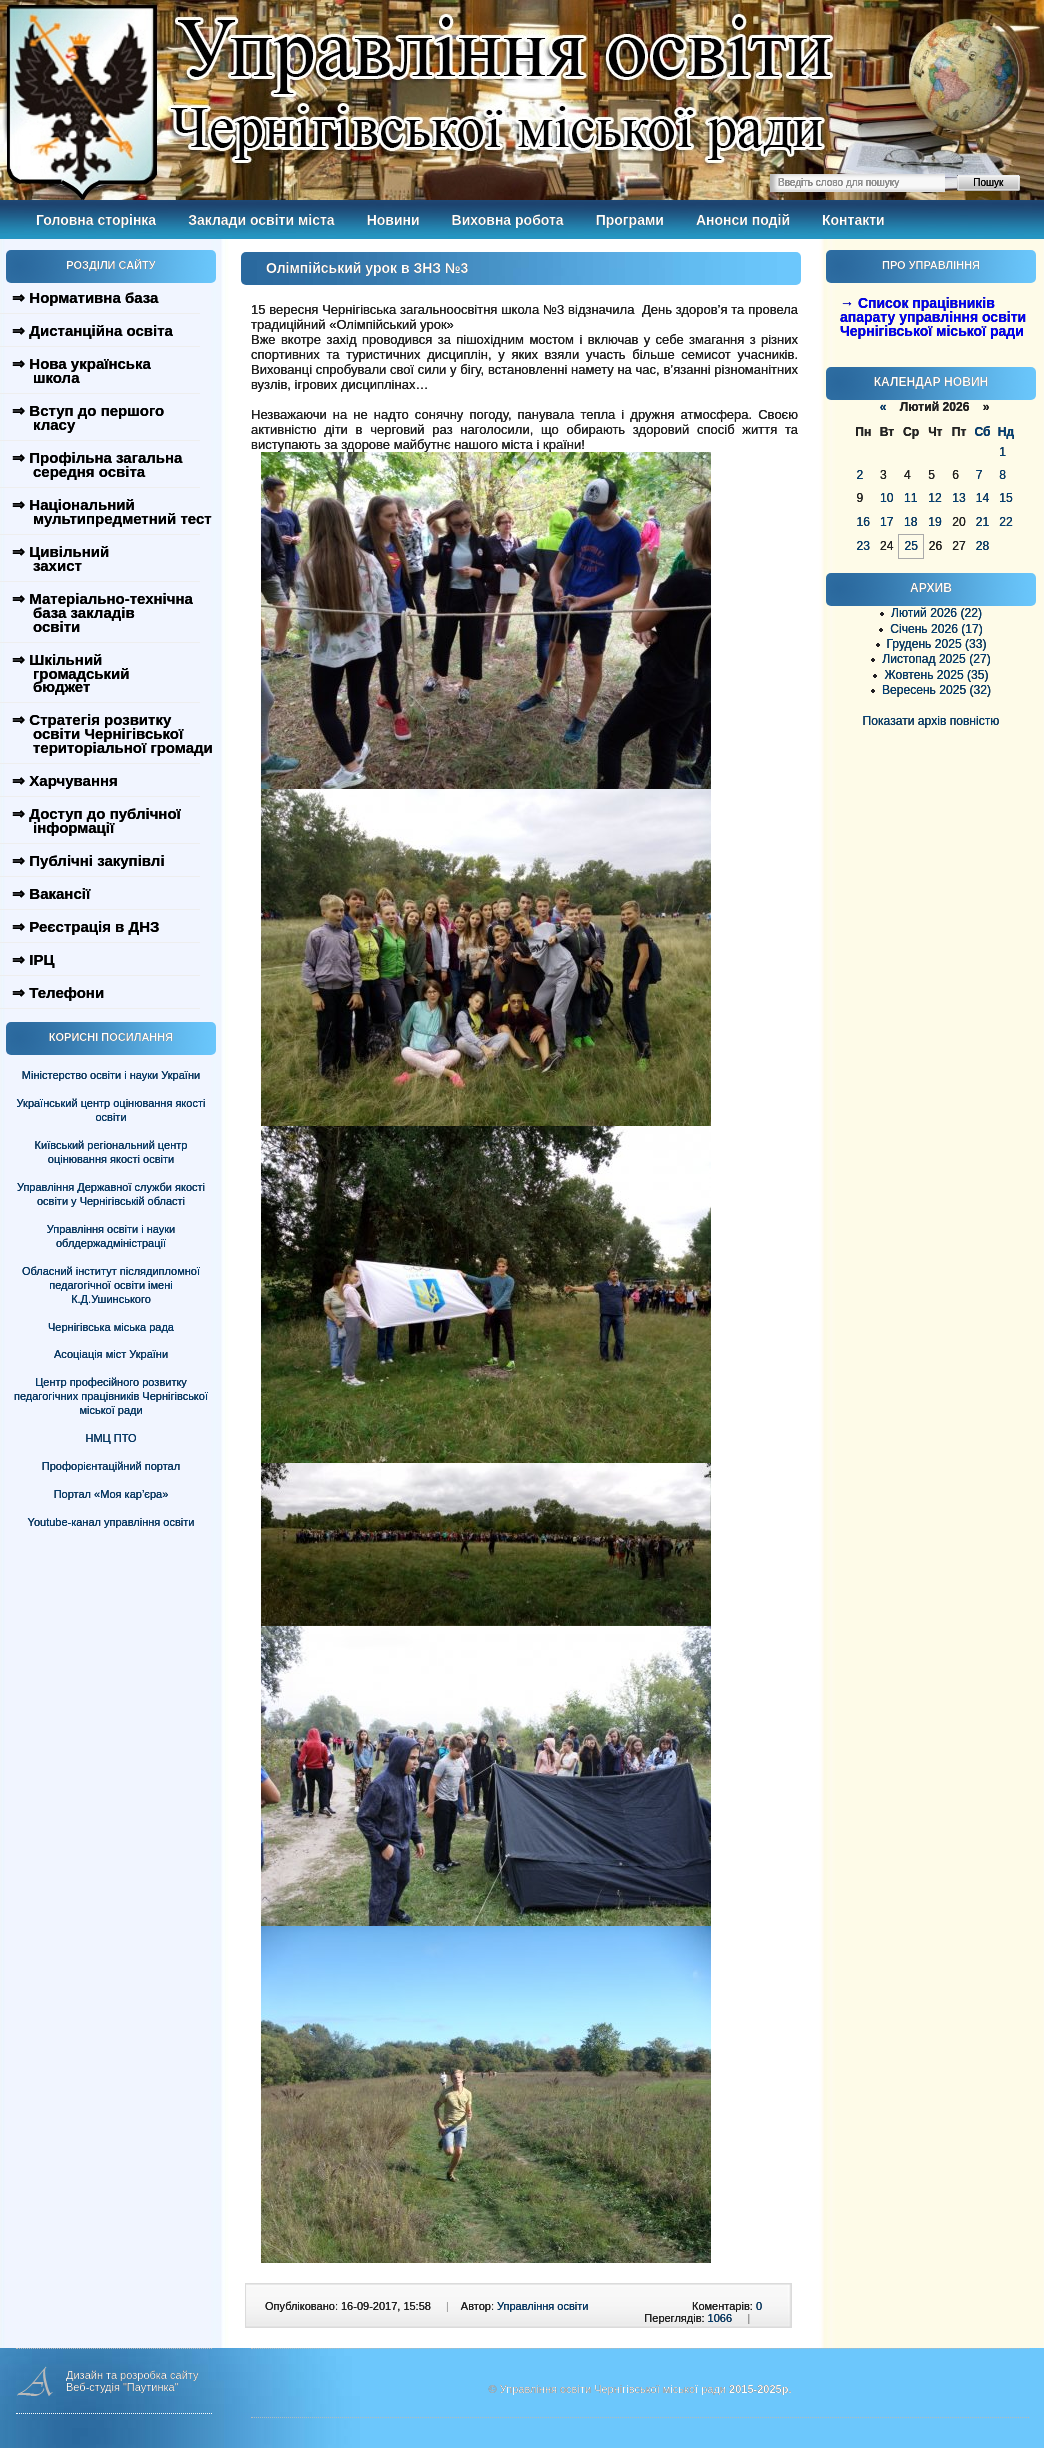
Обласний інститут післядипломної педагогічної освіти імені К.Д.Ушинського (111, 1285)
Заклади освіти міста (261, 220)
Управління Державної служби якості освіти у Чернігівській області (111, 1194)
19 (934, 522)
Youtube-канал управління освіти (111, 1522)
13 (958, 498)
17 (886, 522)
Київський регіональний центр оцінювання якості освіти (111, 1152)
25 (910, 546)
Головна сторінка (96, 220)
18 (910, 522)
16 (863, 522)
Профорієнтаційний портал (111, 1466)
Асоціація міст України (111, 1354)
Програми (630, 220)
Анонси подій (743, 220)
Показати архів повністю (931, 721)
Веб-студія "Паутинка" (122, 2387)
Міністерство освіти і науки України (111, 1075)
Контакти (853, 220)
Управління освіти (542, 2306)
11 (910, 498)
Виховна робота (508, 220)
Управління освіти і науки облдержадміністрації (111, 1236)
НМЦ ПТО (111, 1438)
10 (886, 498)
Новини (393, 220)
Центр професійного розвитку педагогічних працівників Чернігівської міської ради (111, 1396)
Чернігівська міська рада (111, 1327)
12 (934, 498)
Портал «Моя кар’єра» (111, 1494)
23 (863, 546)
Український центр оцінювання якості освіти (111, 1110)
